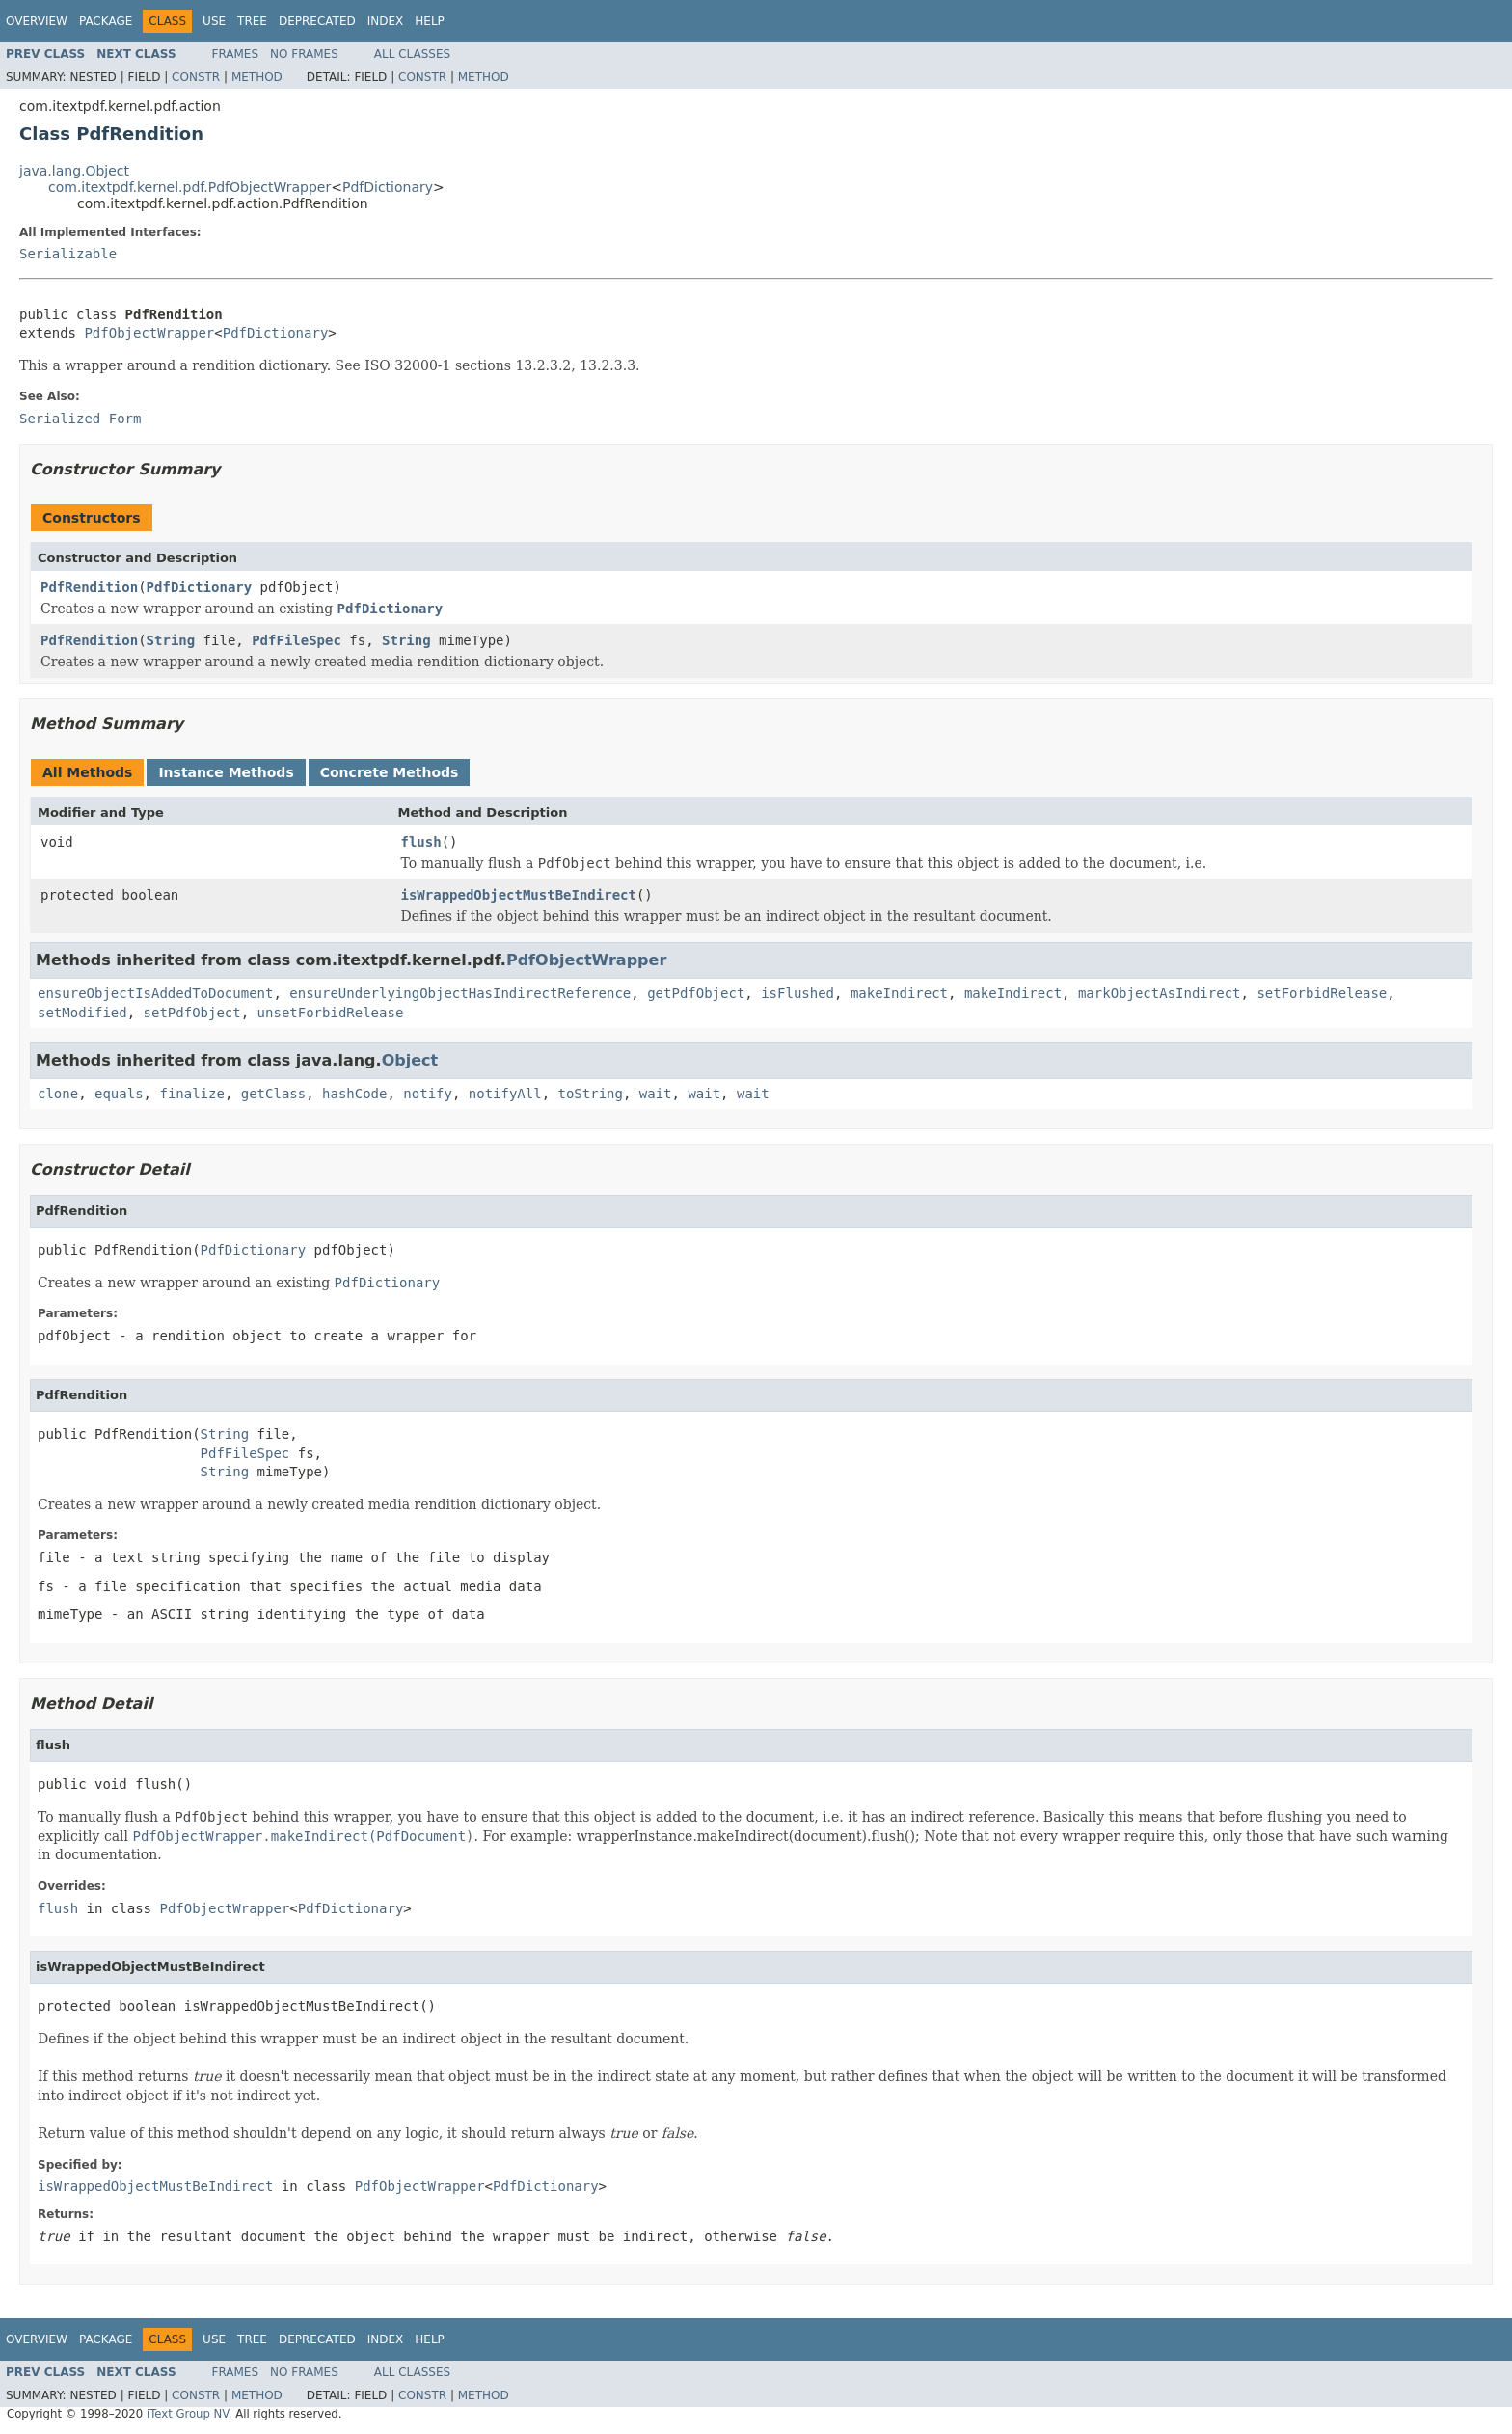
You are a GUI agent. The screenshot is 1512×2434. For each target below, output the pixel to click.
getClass (273, 1093)
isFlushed (797, 993)
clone (58, 1093)
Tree (252, 21)
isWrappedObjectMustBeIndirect (518, 895)
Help (430, 21)
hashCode (354, 1093)
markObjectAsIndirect (1159, 993)
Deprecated (317, 21)
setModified (82, 1012)
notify (427, 1093)
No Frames (304, 54)
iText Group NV (188, 2413)
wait (655, 1093)
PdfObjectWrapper (149, 332)
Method (257, 77)
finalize (191, 1093)
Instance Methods (225, 772)
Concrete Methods (389, 772)
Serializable (68, 253)
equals (119, 1093)
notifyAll (505, 1093)
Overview (37, 21)
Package (105, 21)
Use (214, 21)
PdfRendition (89, 587)
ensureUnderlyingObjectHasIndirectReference (460, 993)
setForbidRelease (1321, 993)
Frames (235, 54)
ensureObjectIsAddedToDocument (155, 993)
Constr (196, 77)
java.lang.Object (74, 170)
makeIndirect (899, 993)
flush (421, 842)
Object (410, 1060)
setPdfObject (192, 1012)
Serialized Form (80, 418)
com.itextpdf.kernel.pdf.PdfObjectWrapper (189, 187)
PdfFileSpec (296, 640)
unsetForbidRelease (330, 1012)
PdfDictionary (387, 187)
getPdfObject (695, 993)
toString (590, 1093)
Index (385, 21)
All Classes (412, 54)
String (171, 640)
